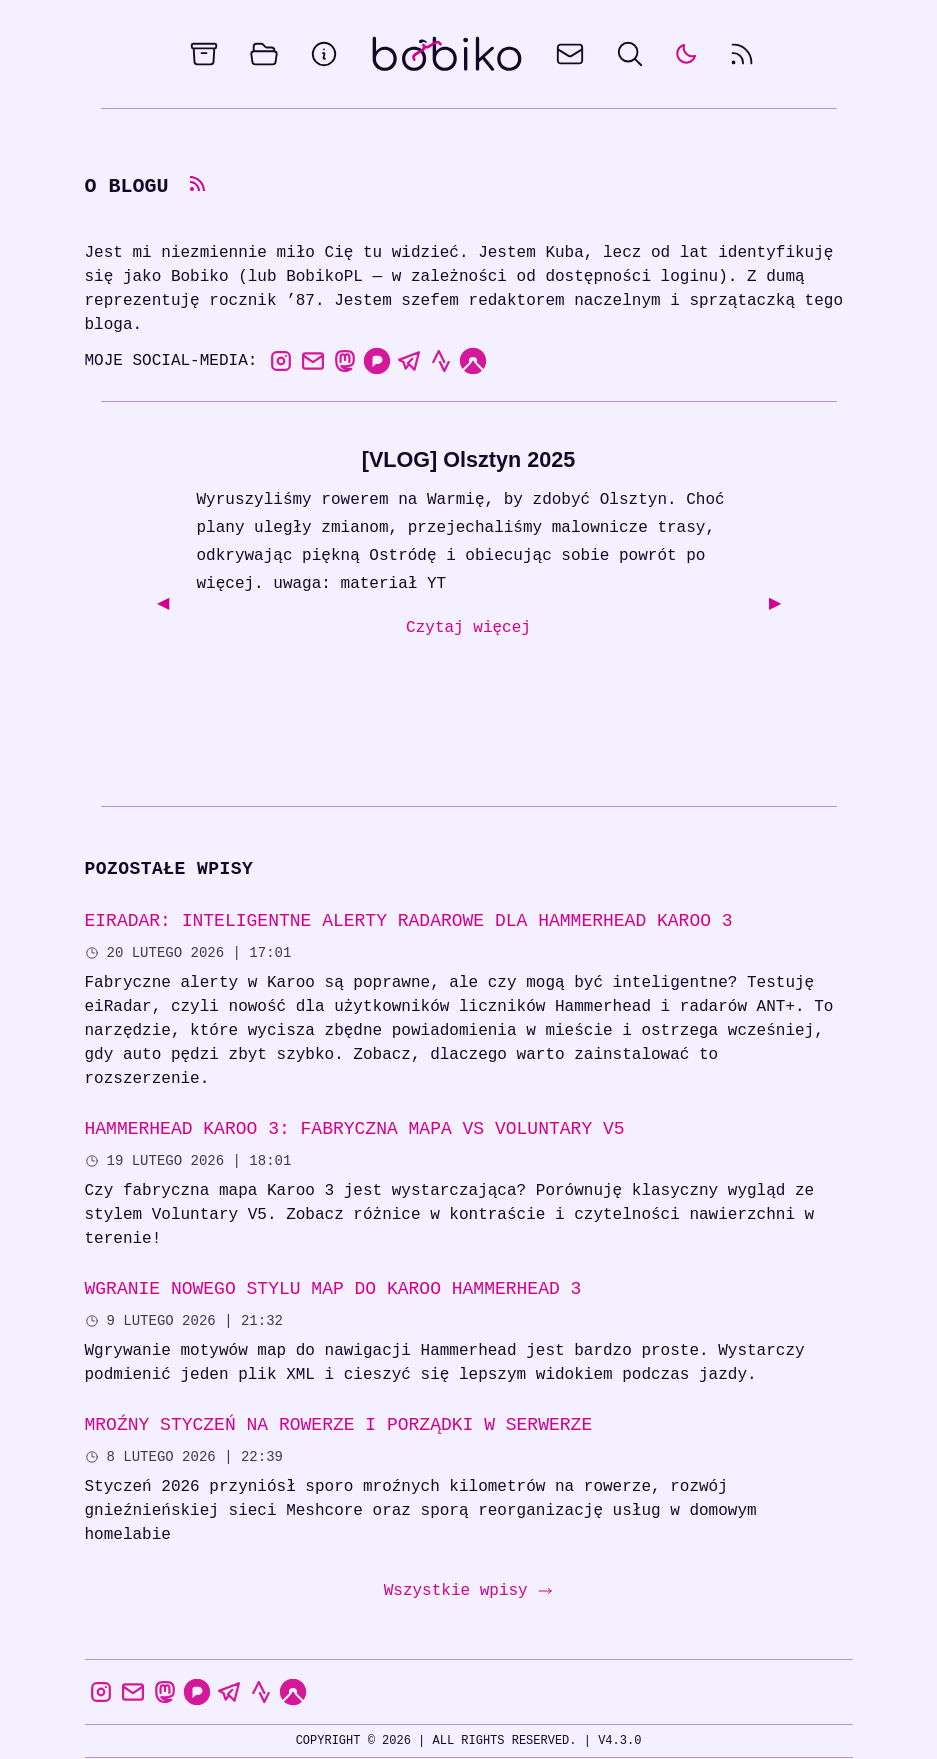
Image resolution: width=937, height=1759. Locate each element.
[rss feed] (742, 54)
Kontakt (534, 1726)
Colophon (202, 1726)
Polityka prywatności (326, 1726)
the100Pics (728, 1726)
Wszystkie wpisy (469, 1544)
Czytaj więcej (468, 629)
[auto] (686, 54)
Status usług (626, 1726)
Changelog (453, 1726)
